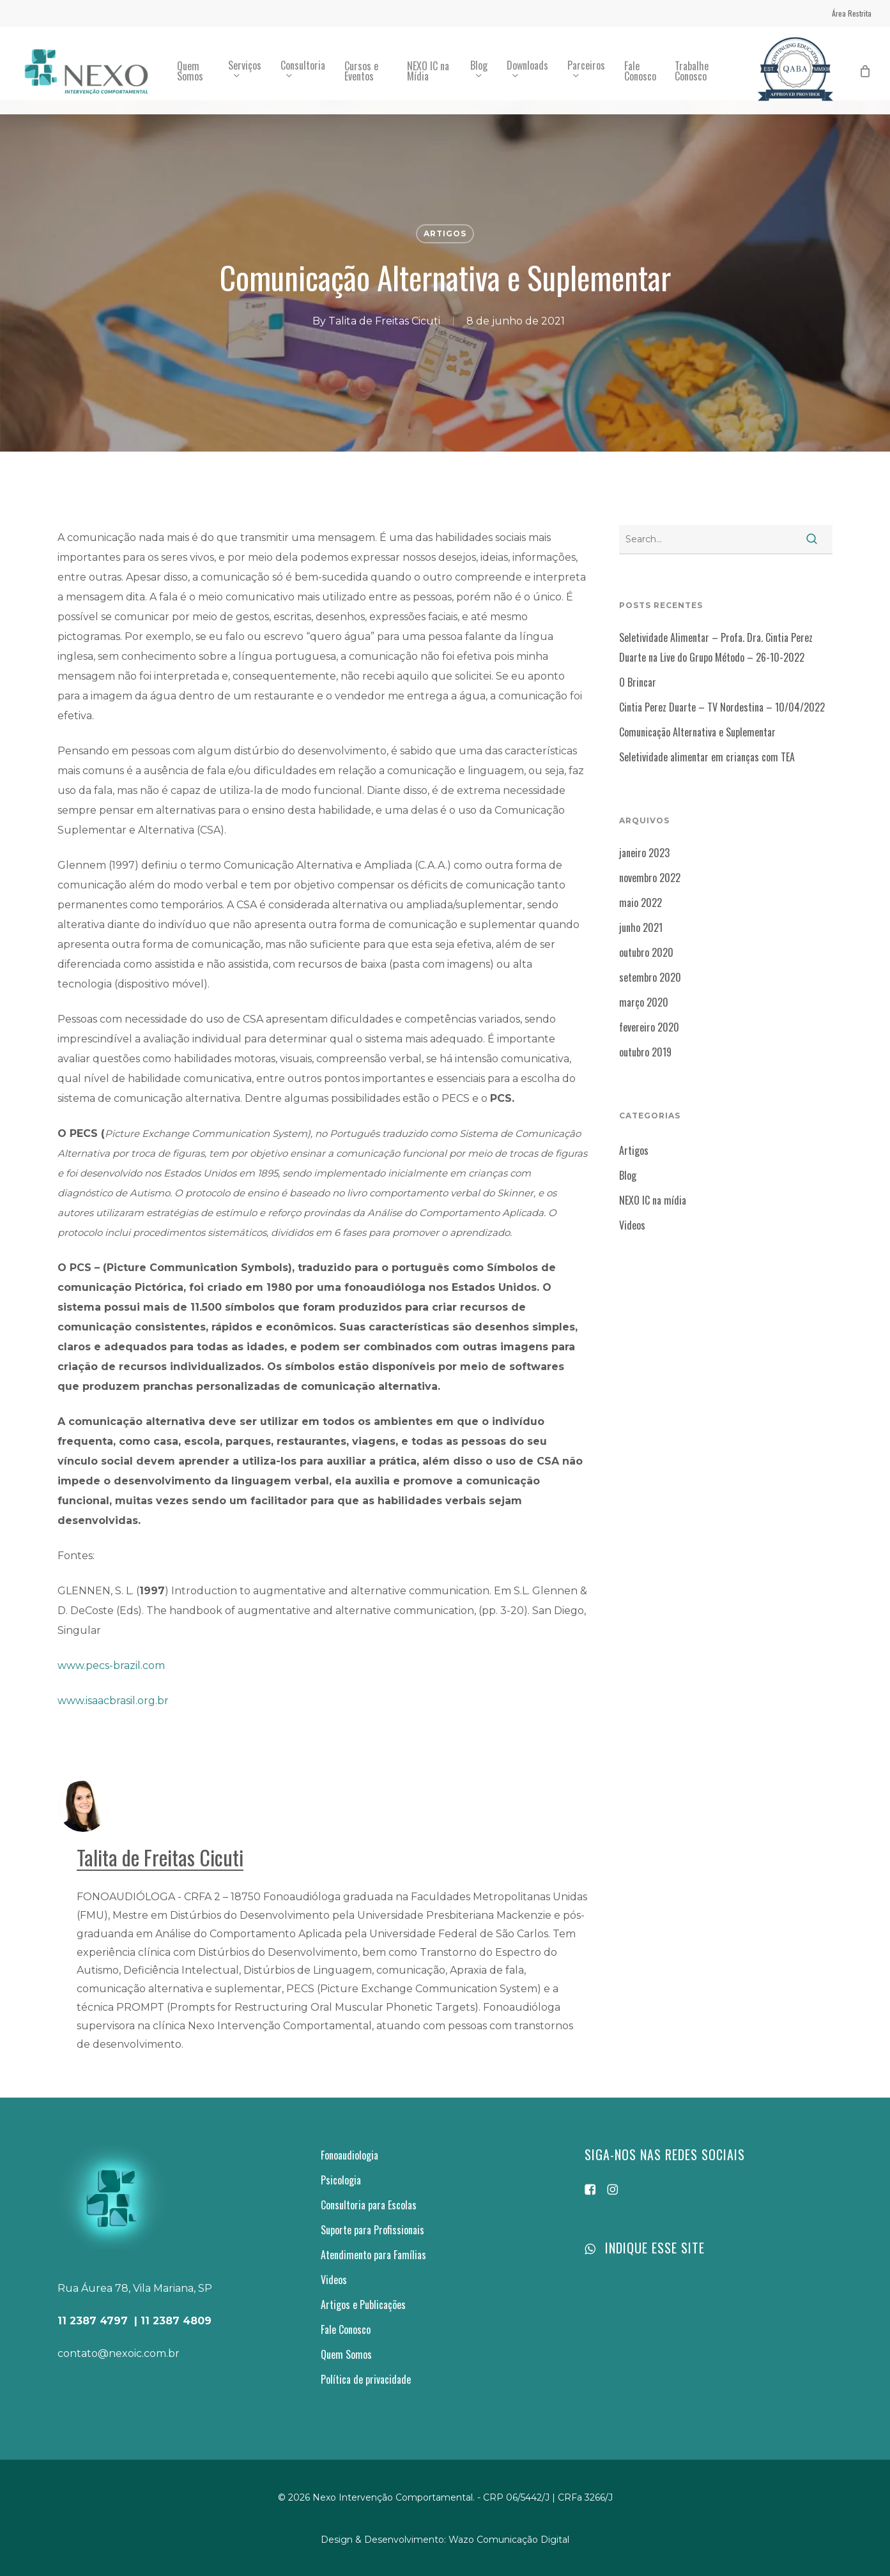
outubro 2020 (646, 952)
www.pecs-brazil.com (111, 1665)
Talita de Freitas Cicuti (384, 321)
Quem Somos (346, 2354)
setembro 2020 (650, 977)
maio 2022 (640, 902)
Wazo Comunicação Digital (509, 2539)
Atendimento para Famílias (373, 2254)
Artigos (445, 233)
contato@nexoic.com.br (119, 2353)
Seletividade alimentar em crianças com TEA (707, 757)
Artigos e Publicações (363, 2304)
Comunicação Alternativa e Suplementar (697, 732)
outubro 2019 (645, 1052)
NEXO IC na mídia (652, 1200)
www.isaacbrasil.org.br (113, 1701)
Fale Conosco (346, 2329)
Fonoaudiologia (349, 2155)
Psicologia (341, 2180)
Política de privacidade (366, 2379)
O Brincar (637, 682)
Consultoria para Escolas (369, 2205)
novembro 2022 (649, 877)
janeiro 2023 (644, 852)
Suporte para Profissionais (372, 2229)
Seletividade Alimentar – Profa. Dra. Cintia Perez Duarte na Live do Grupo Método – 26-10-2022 (716, 647)
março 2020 (643, 1002)
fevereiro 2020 (649, 1027)
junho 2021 (641, 927)
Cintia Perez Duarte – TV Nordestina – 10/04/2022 (722, 707)
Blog (627, 1175)
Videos (632, 1225)
